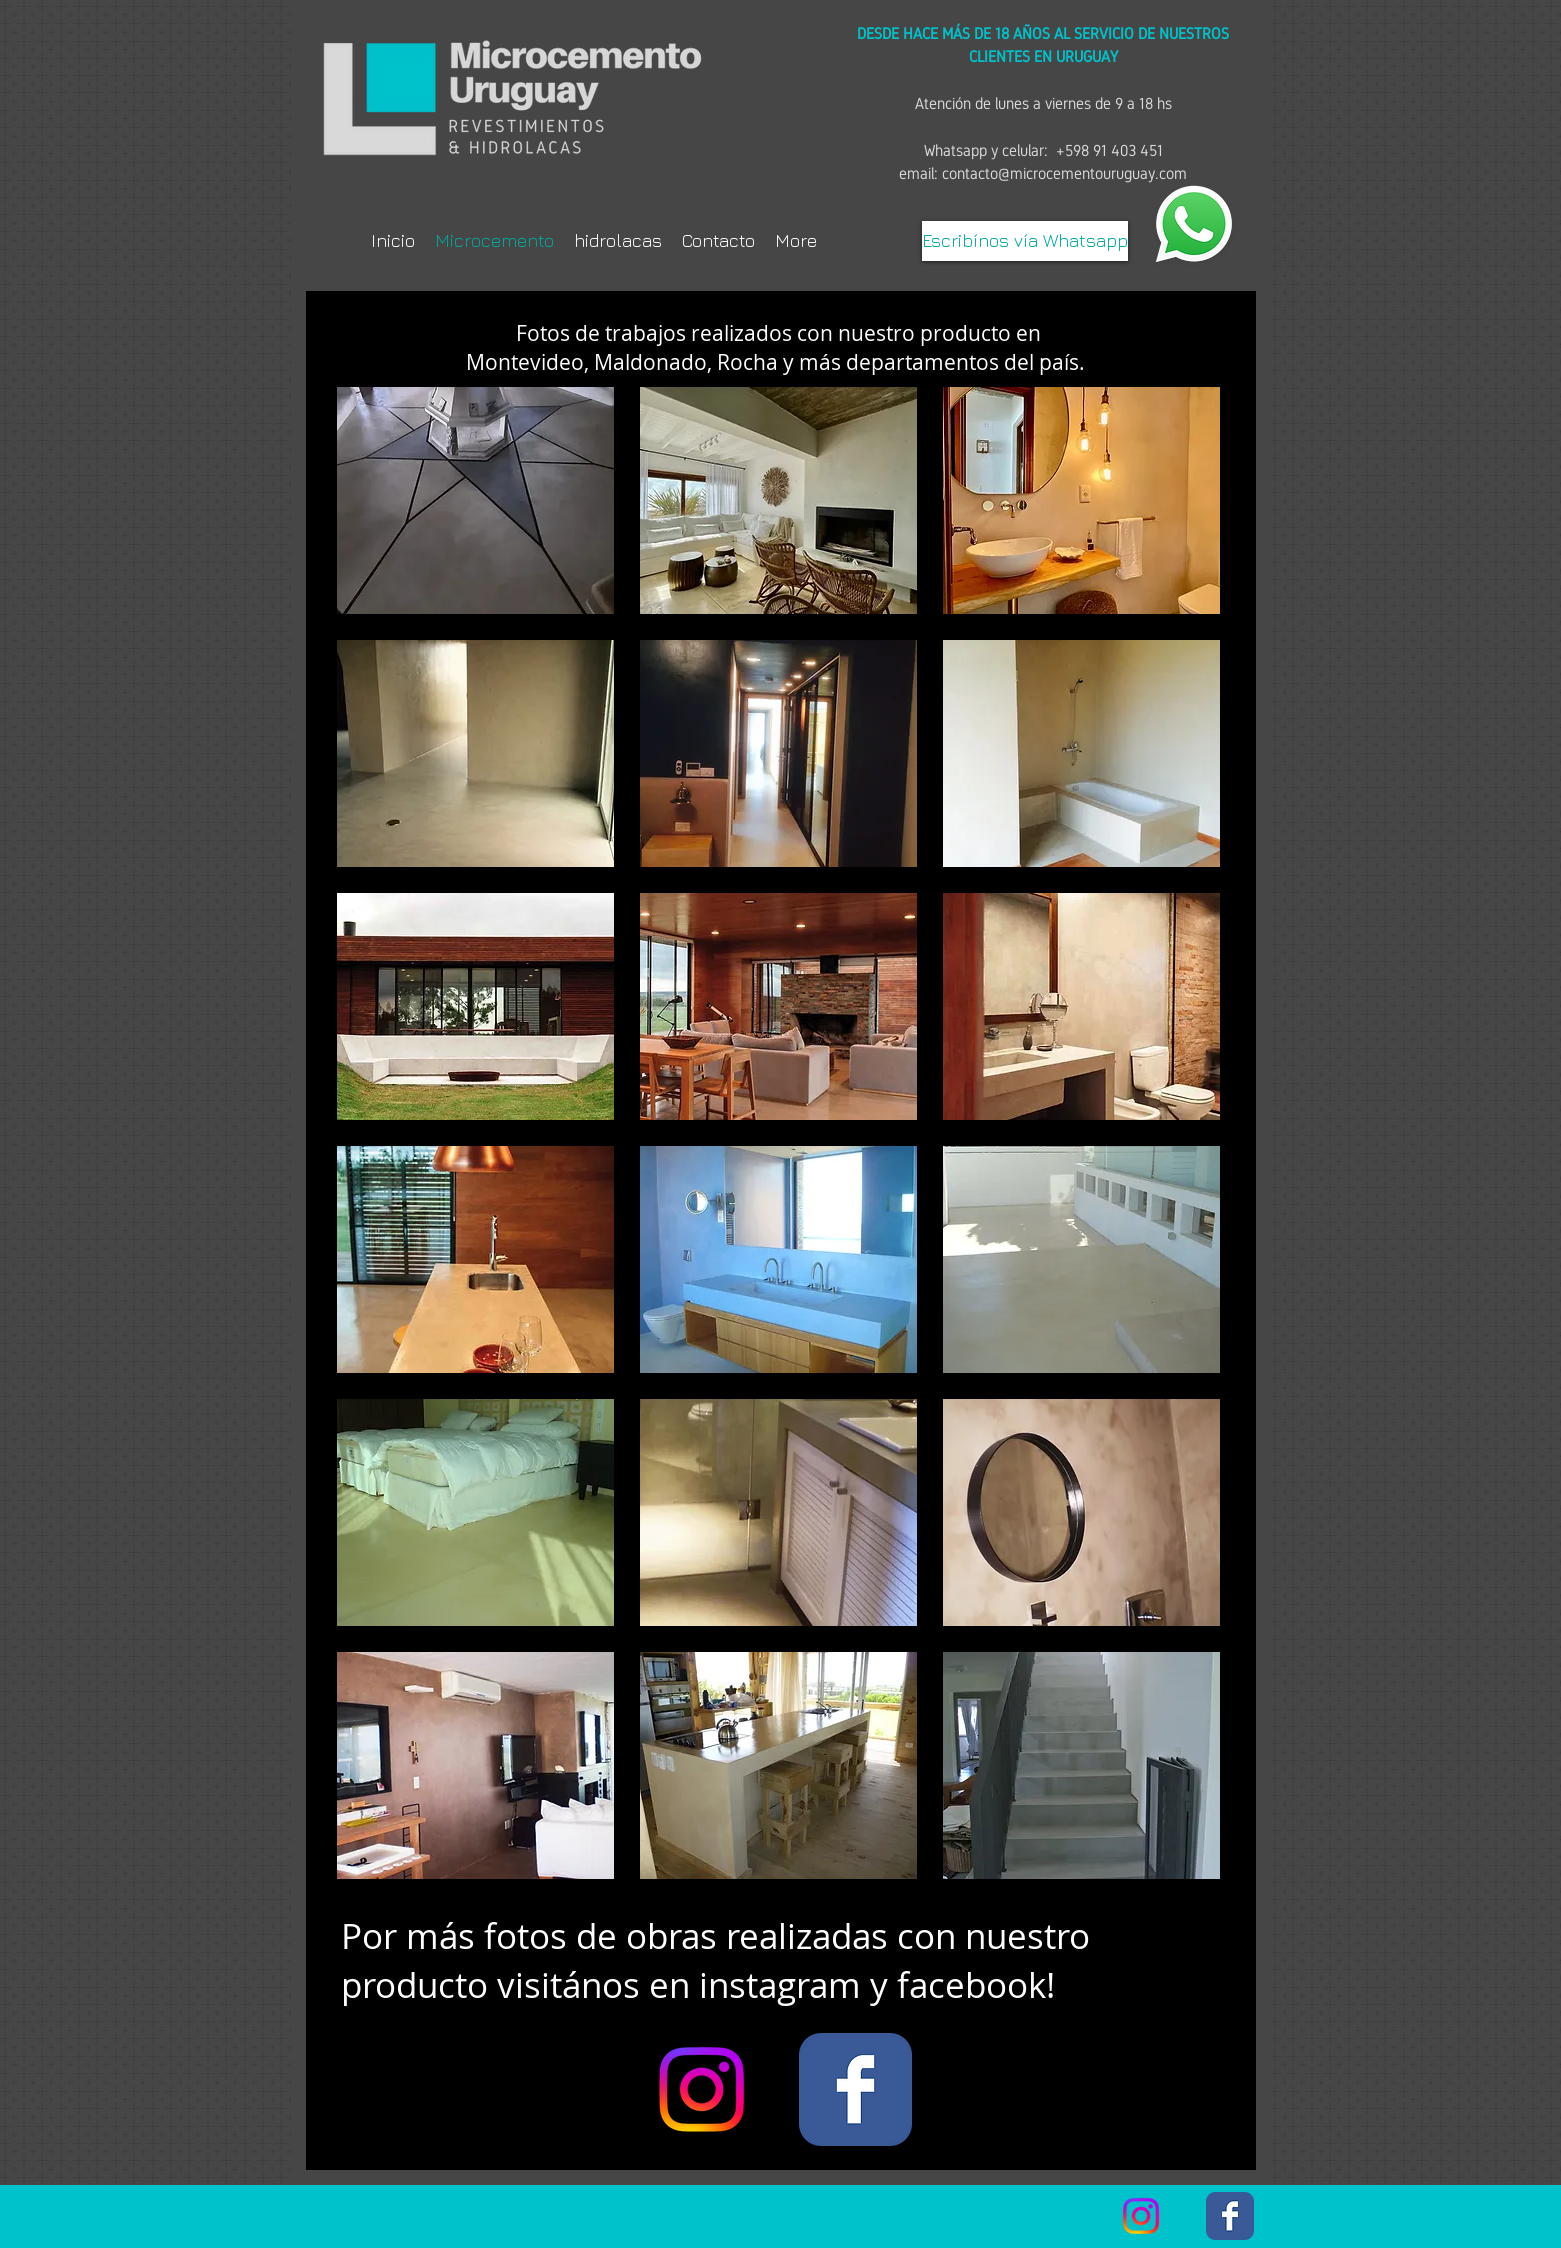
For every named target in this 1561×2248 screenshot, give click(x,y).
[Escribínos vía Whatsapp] (1025, 241)
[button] (475, 500)
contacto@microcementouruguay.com (1064, 173)
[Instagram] (701, 2089)
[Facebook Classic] (855, 2089)
